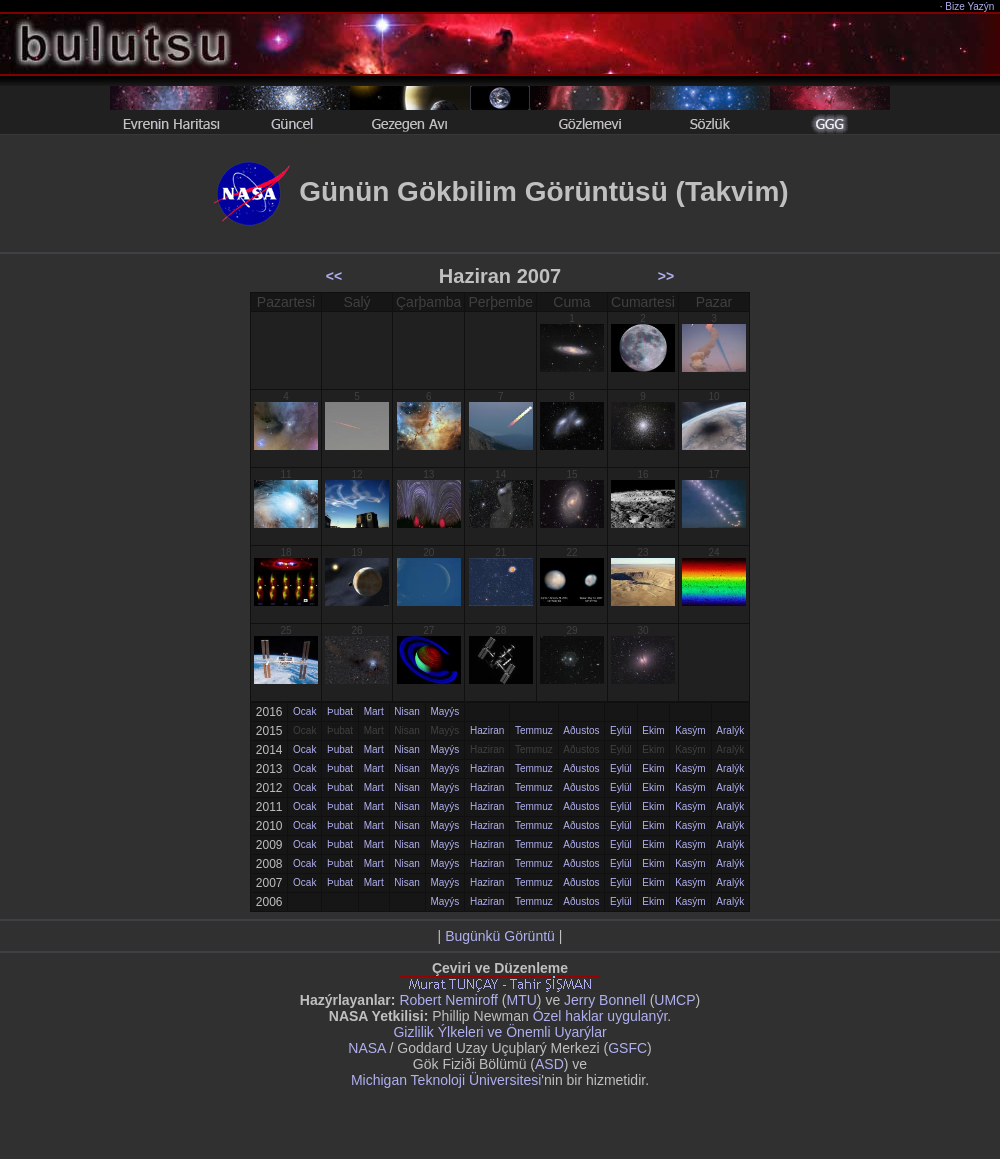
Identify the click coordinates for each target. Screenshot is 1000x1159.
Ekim (653, 730)
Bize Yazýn (970, 6)
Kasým (690, 730)
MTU (522, 1000)
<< (334, 276)
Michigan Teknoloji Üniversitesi (446, 1080)
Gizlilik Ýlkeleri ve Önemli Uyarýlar (499, 1032)
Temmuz (534, 730)
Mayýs (444, 711)
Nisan (407, 711)
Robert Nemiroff (448, 1000)
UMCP (674, 1000)
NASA (366, 1048)
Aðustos (581, 730)
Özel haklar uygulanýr (600, 1016)
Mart (374, 711)
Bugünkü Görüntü (500, 936)
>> (666, 276)
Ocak (304, 711)
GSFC (627, 1048)
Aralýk (730, 730)
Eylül (621, 730)
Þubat (340, 711)
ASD (549, 1064)
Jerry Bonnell (605, 1000)
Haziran (487, 730)
